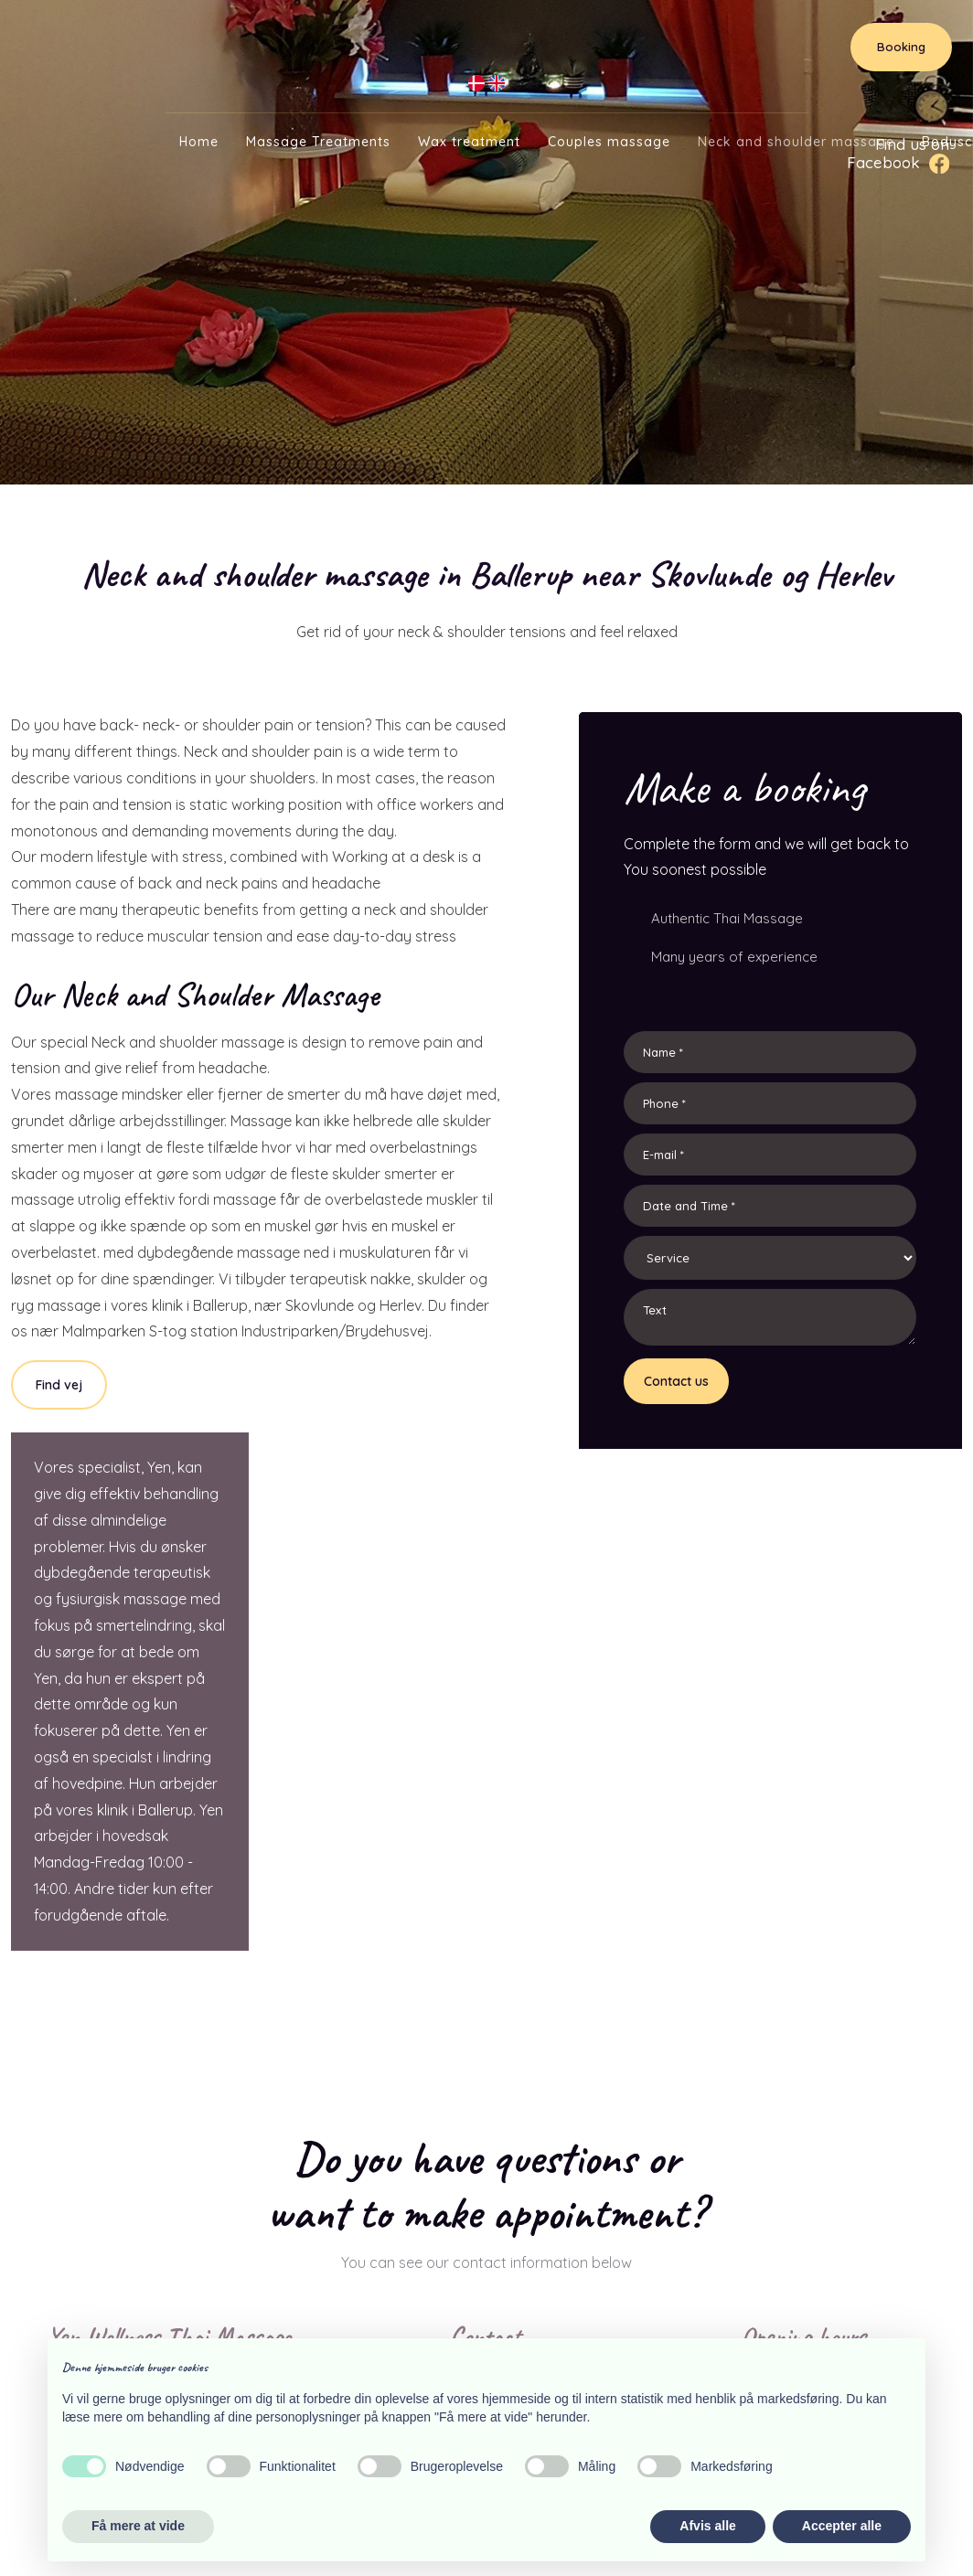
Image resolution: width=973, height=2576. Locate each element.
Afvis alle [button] (707, 2525)
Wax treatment (469, 141)
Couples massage (609, 141)
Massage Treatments (318, 141)
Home (199, 141)
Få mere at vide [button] (138, 2525)
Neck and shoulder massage (796, 141)
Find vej (59, 1385)
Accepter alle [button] (842, 2525)
